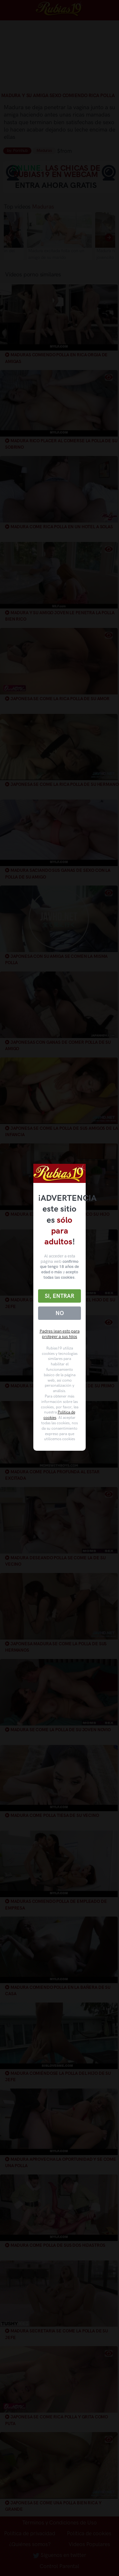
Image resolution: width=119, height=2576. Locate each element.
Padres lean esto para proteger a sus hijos (60, 1334)
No (60, 1313)
